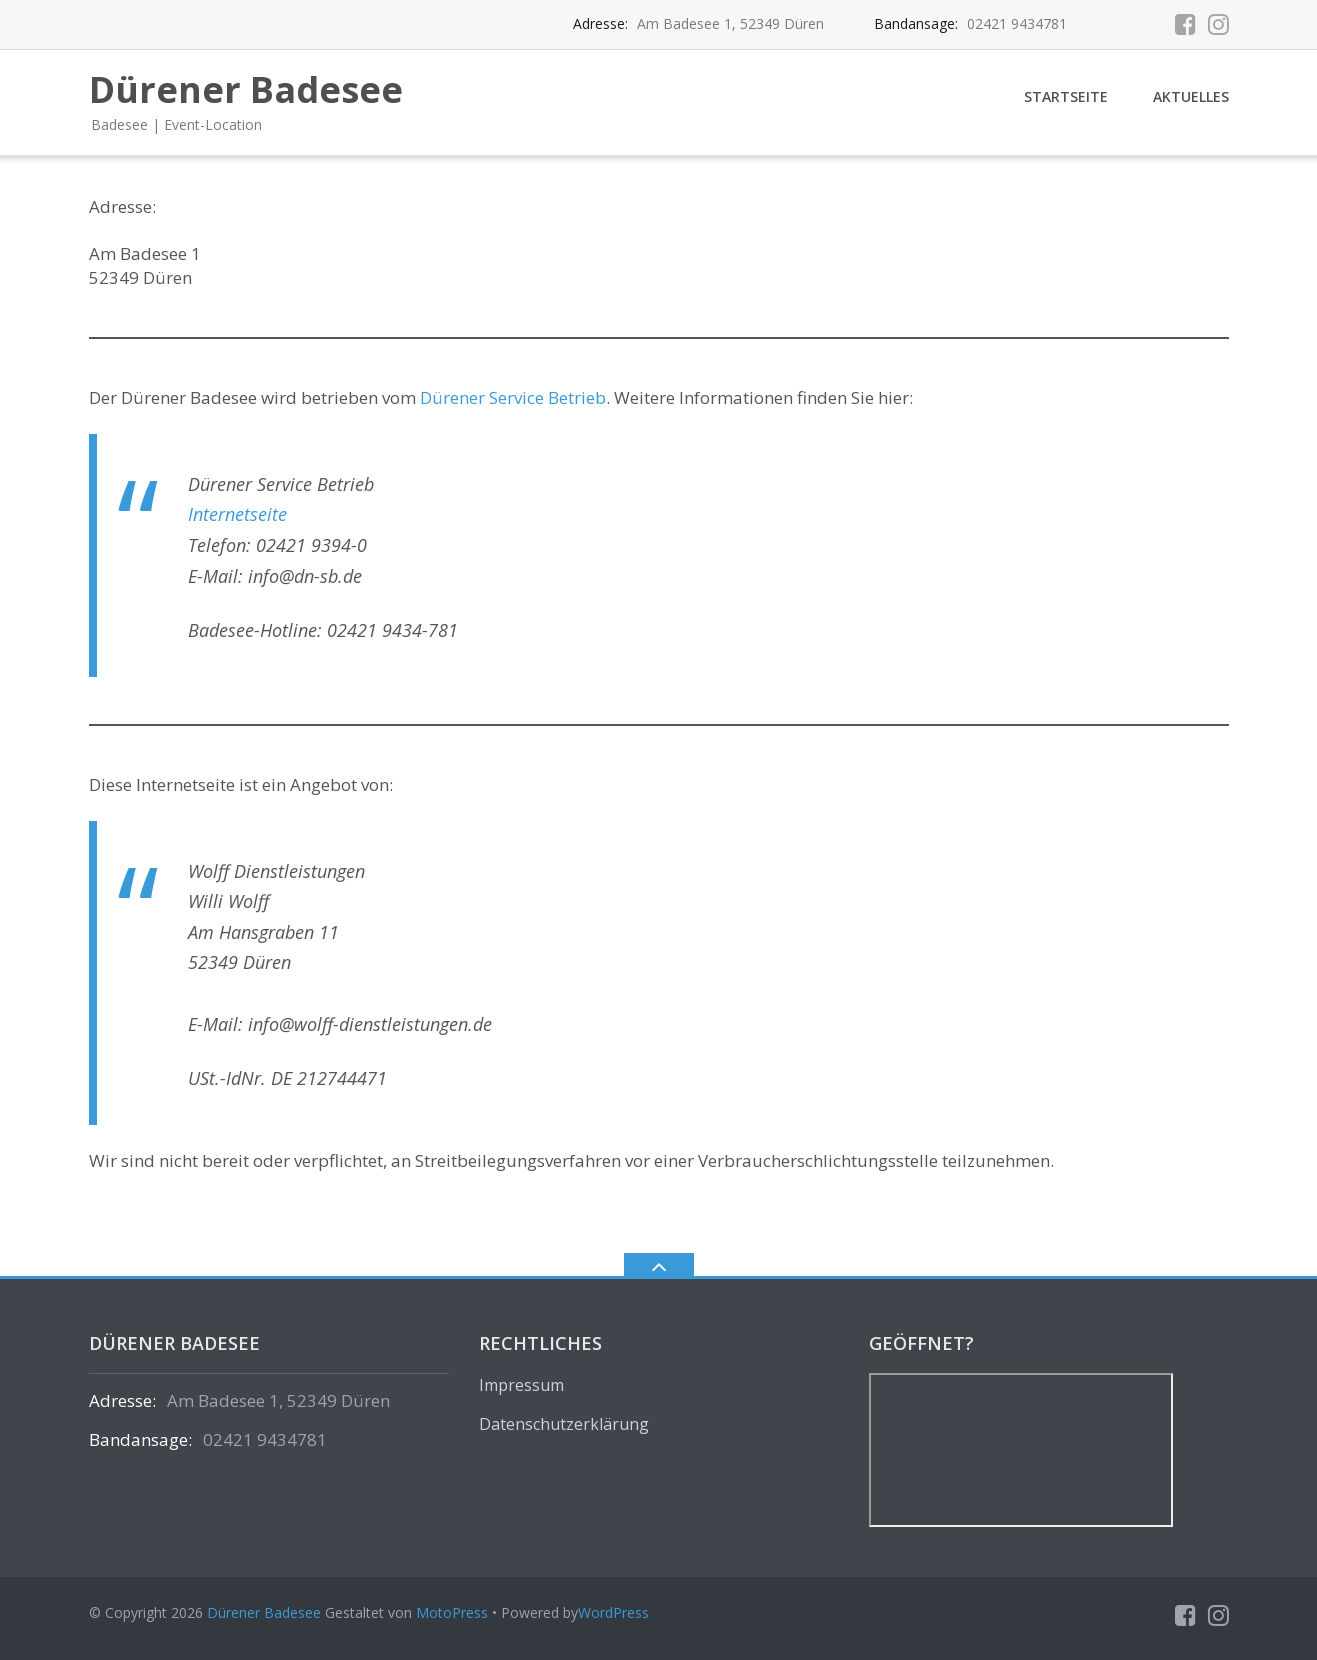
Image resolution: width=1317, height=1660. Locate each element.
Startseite (1066, 96)
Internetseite (237, 514)
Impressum (521, 1385)
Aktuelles (1191, 96)
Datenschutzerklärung (564, 1424)
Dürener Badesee (264, 1612)
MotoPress (452, 1612)
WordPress (613, 1612)
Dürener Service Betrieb (513, 397)
